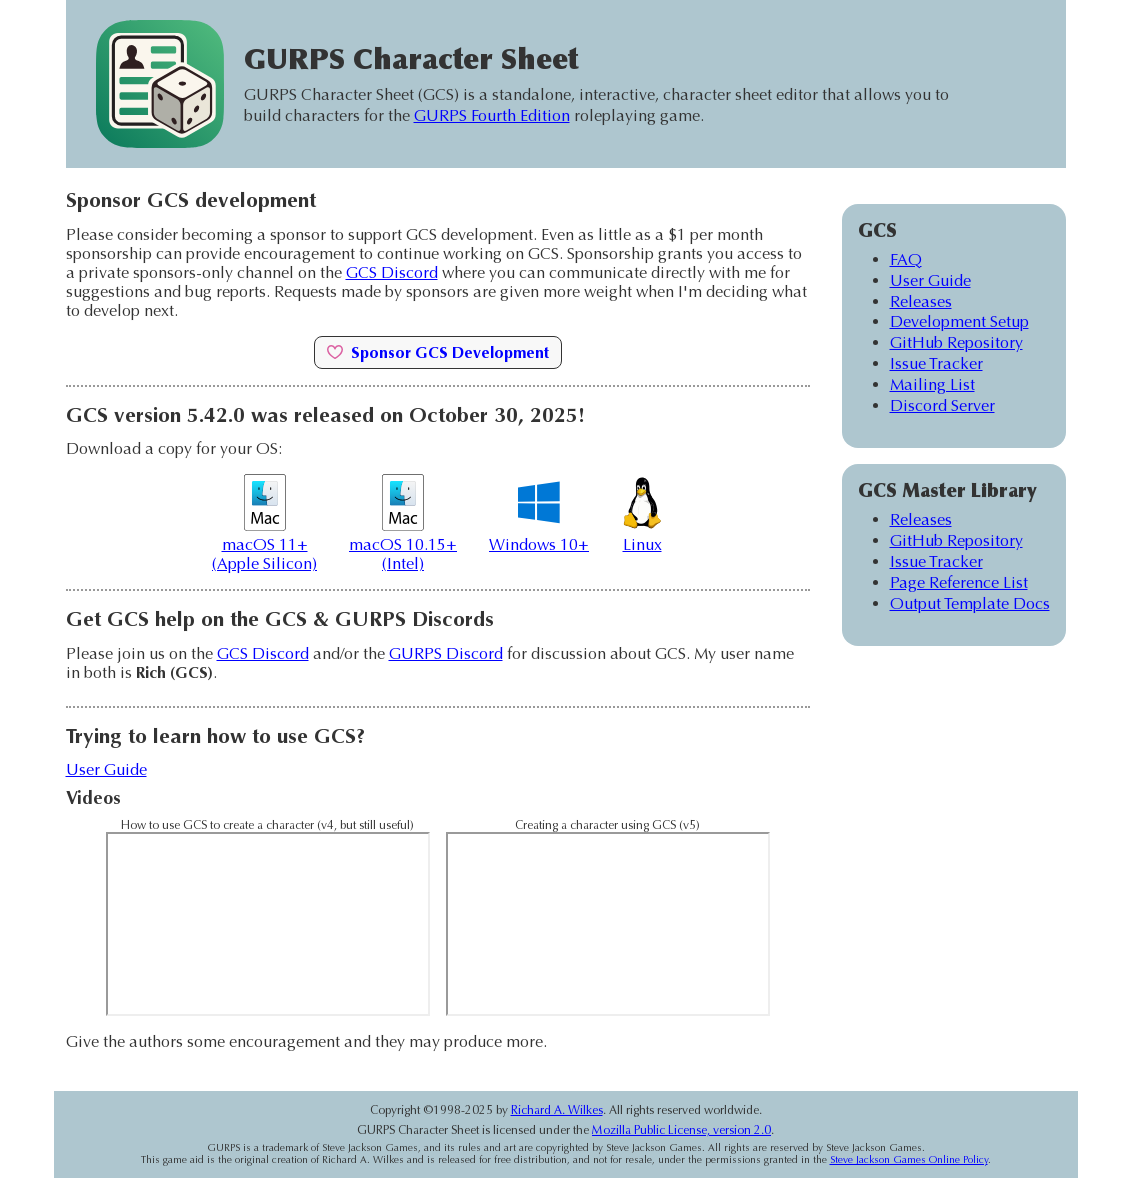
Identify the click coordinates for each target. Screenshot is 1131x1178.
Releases (921, 301)
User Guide (106, 769)
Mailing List (932, 384)
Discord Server (942, 405)
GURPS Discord (446, 653)
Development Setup (959, 321)
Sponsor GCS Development (438, 352)
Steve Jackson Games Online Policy (909, 1160)
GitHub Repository (956, 342)
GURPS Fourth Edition (492, 115)
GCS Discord (392, 272)
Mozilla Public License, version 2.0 (681, 1130)
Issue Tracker (936, 363)
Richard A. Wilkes (557, 1110)
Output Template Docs (970, 603)
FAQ (906, 259)
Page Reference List (959, 582)
